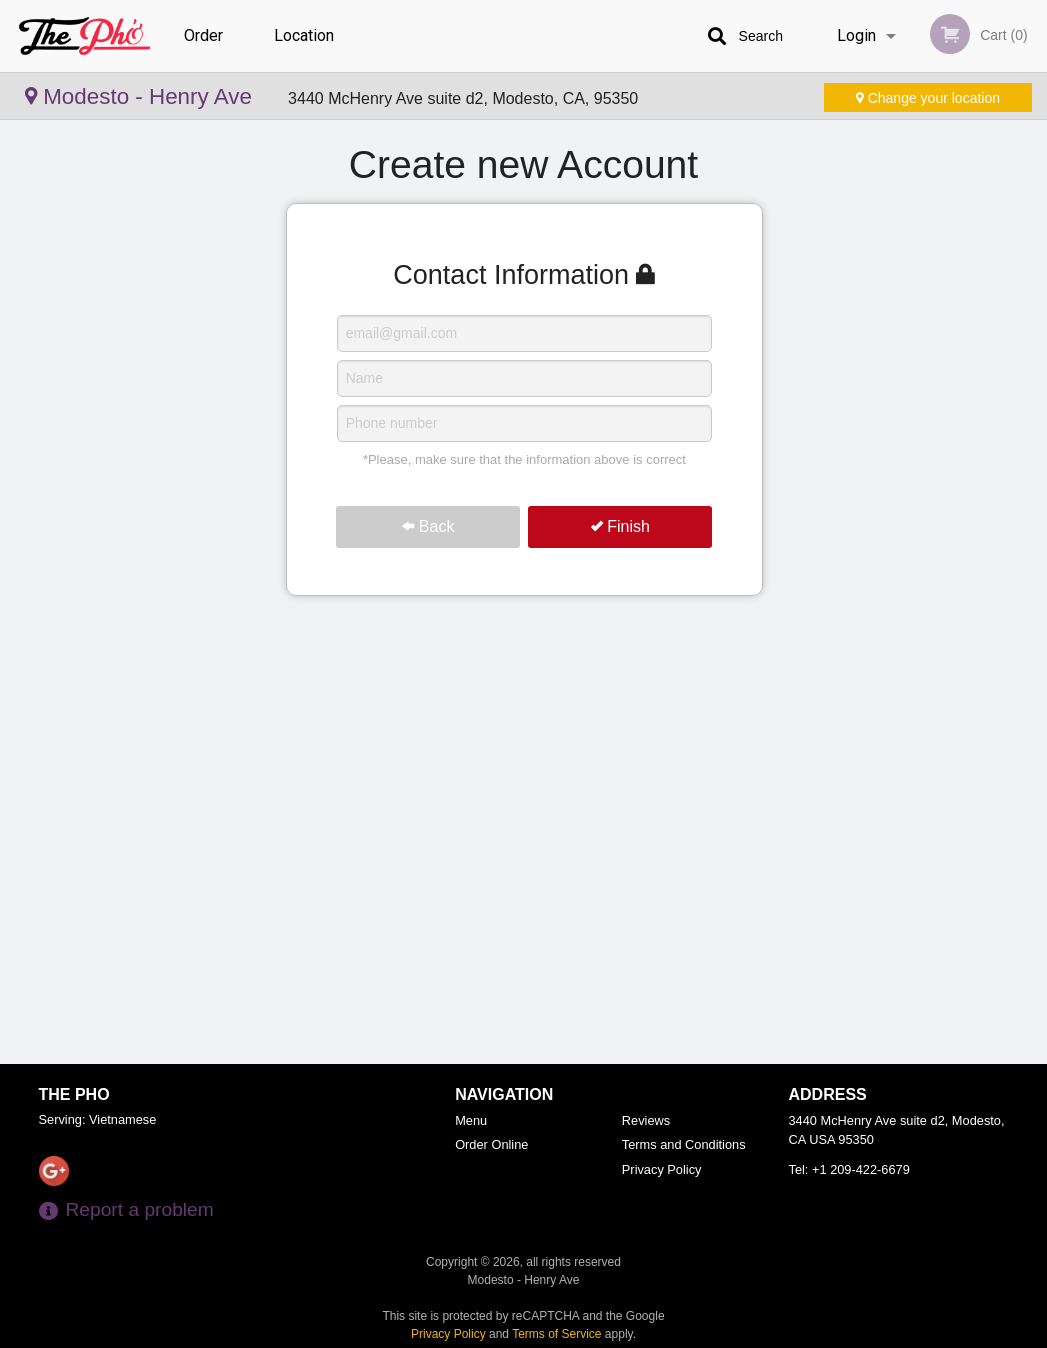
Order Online (206, 49)
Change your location (928, 98)
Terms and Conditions (684, 1144)
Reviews (646, 1120)
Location (304, 35)
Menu (471, 1120)
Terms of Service (556, 1334)
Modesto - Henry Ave (141, 96)
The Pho (74, 1094)
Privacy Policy (662, 1169)
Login (856, 35)
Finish (620, 526)
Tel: (849, 1169)
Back (428, 526)
